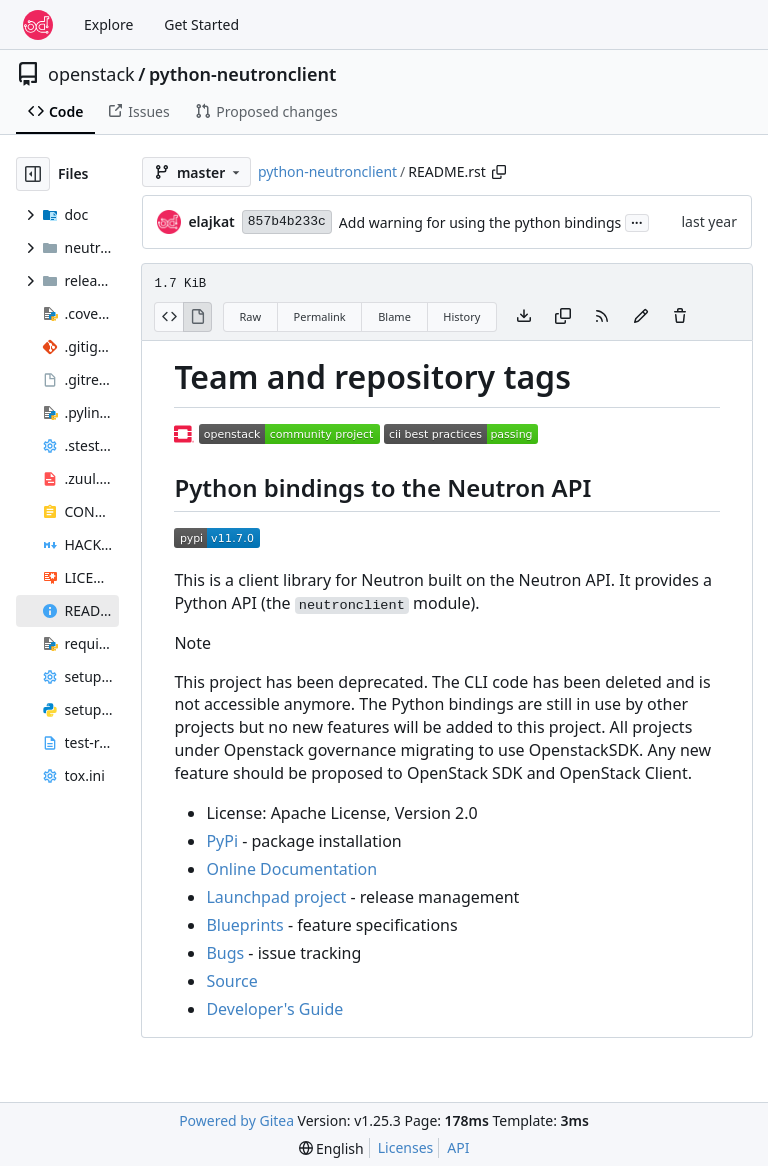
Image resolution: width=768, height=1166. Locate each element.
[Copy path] (499, 172)
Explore (108, 24)
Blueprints (244, 925)
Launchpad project (276, 897)
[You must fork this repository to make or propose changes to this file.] (641, 317)
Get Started (201, 24)
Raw (250, 316)
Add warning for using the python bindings (480, 222)
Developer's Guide (274, 1009)
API (458, 1147)
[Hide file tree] (33, 174)
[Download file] (524, 317)
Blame (394, 316)
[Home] (38, 25)
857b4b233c (287, 221)
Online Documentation (291, 869)
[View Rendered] (198, 317)
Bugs (225, 953)
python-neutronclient (242, 74)
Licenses (406, 1147)
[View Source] (168, 317)
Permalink (320, 316)
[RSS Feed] (602, 317)
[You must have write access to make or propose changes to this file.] (680, 317)
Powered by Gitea (236, 1120)
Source (231, 981)
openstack (91, 74)
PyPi (222, 841)
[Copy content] (563, 317)
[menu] (331, 1148)
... (637, 221)
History (461, 316)
